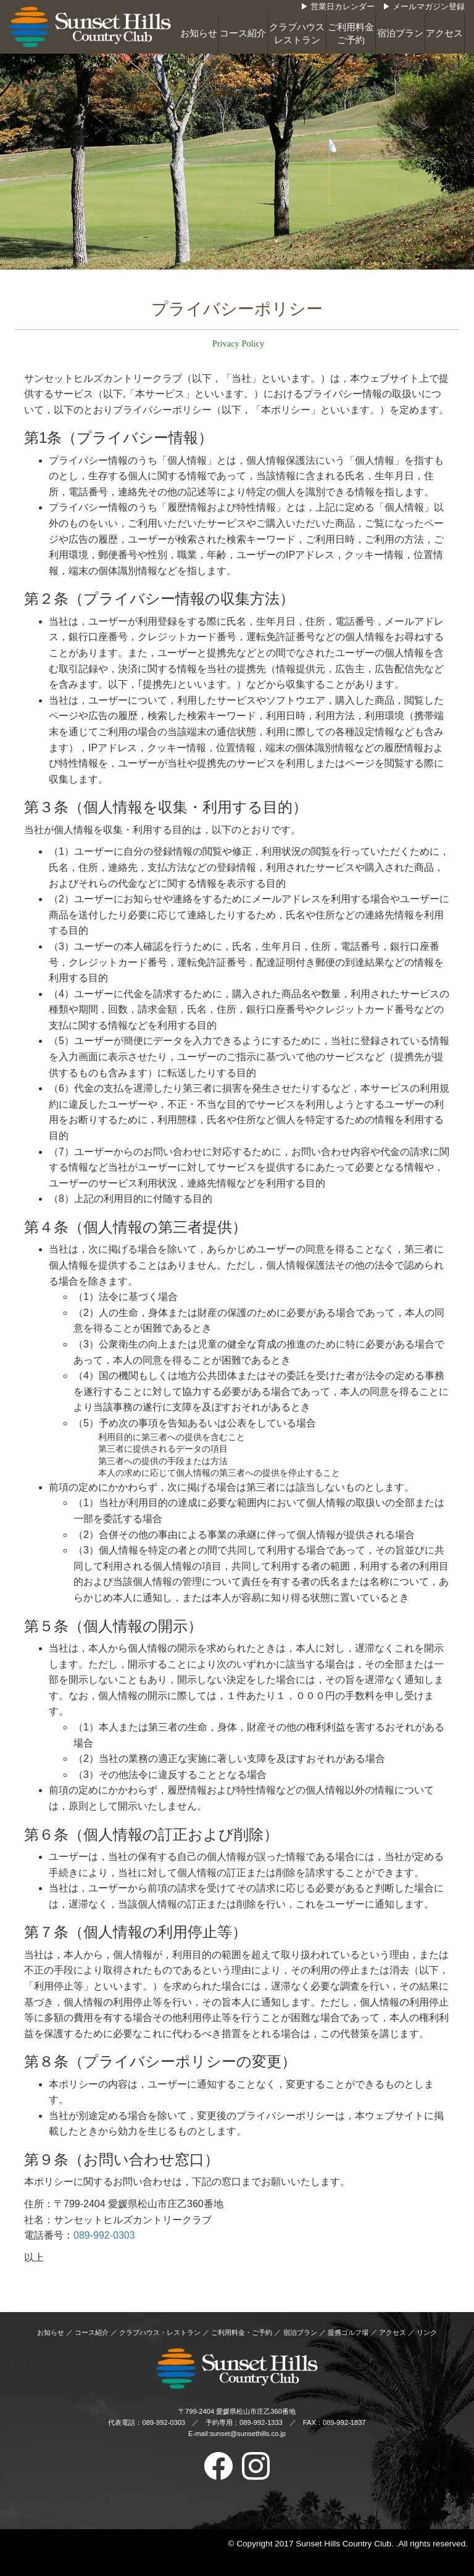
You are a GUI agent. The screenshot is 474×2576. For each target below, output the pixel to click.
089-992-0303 (104, 2235)
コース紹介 (243, 33)
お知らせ (198, 33)
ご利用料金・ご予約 (241, 2332)
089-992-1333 (261, 2422)
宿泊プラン (400, 33)
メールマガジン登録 (429, 6)
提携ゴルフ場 (348, 2332)
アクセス (444, 33)
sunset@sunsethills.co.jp (248, 2433)
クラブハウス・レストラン (160, 2332)
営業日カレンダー (342, 6)
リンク (427, 2332)
